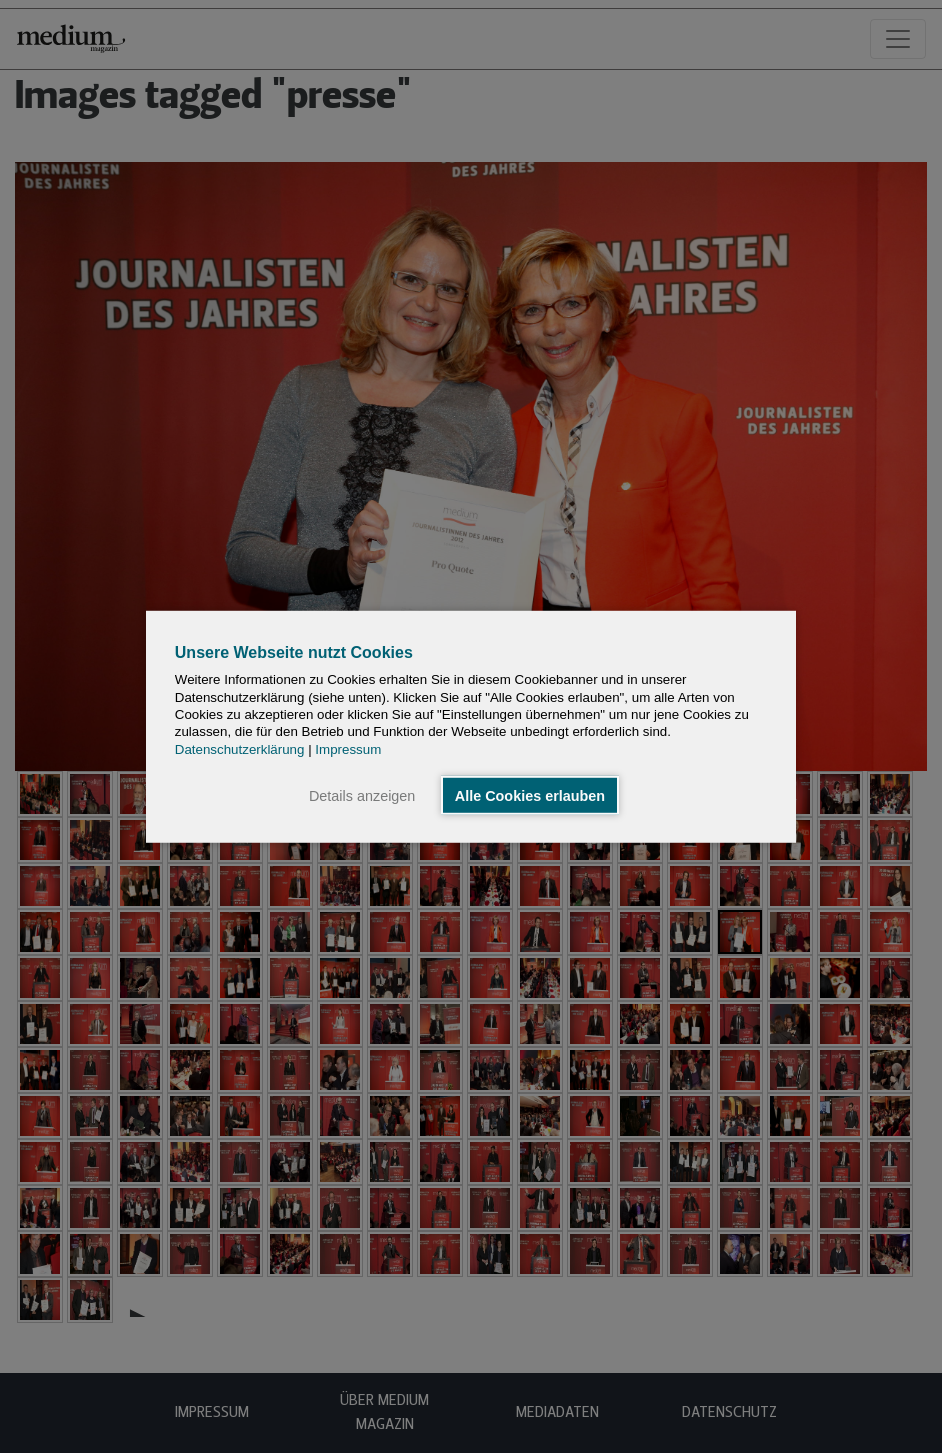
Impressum (348, 748)
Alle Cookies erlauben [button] (530, 795)
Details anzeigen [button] (362, 795)
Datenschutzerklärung (240, 748)
